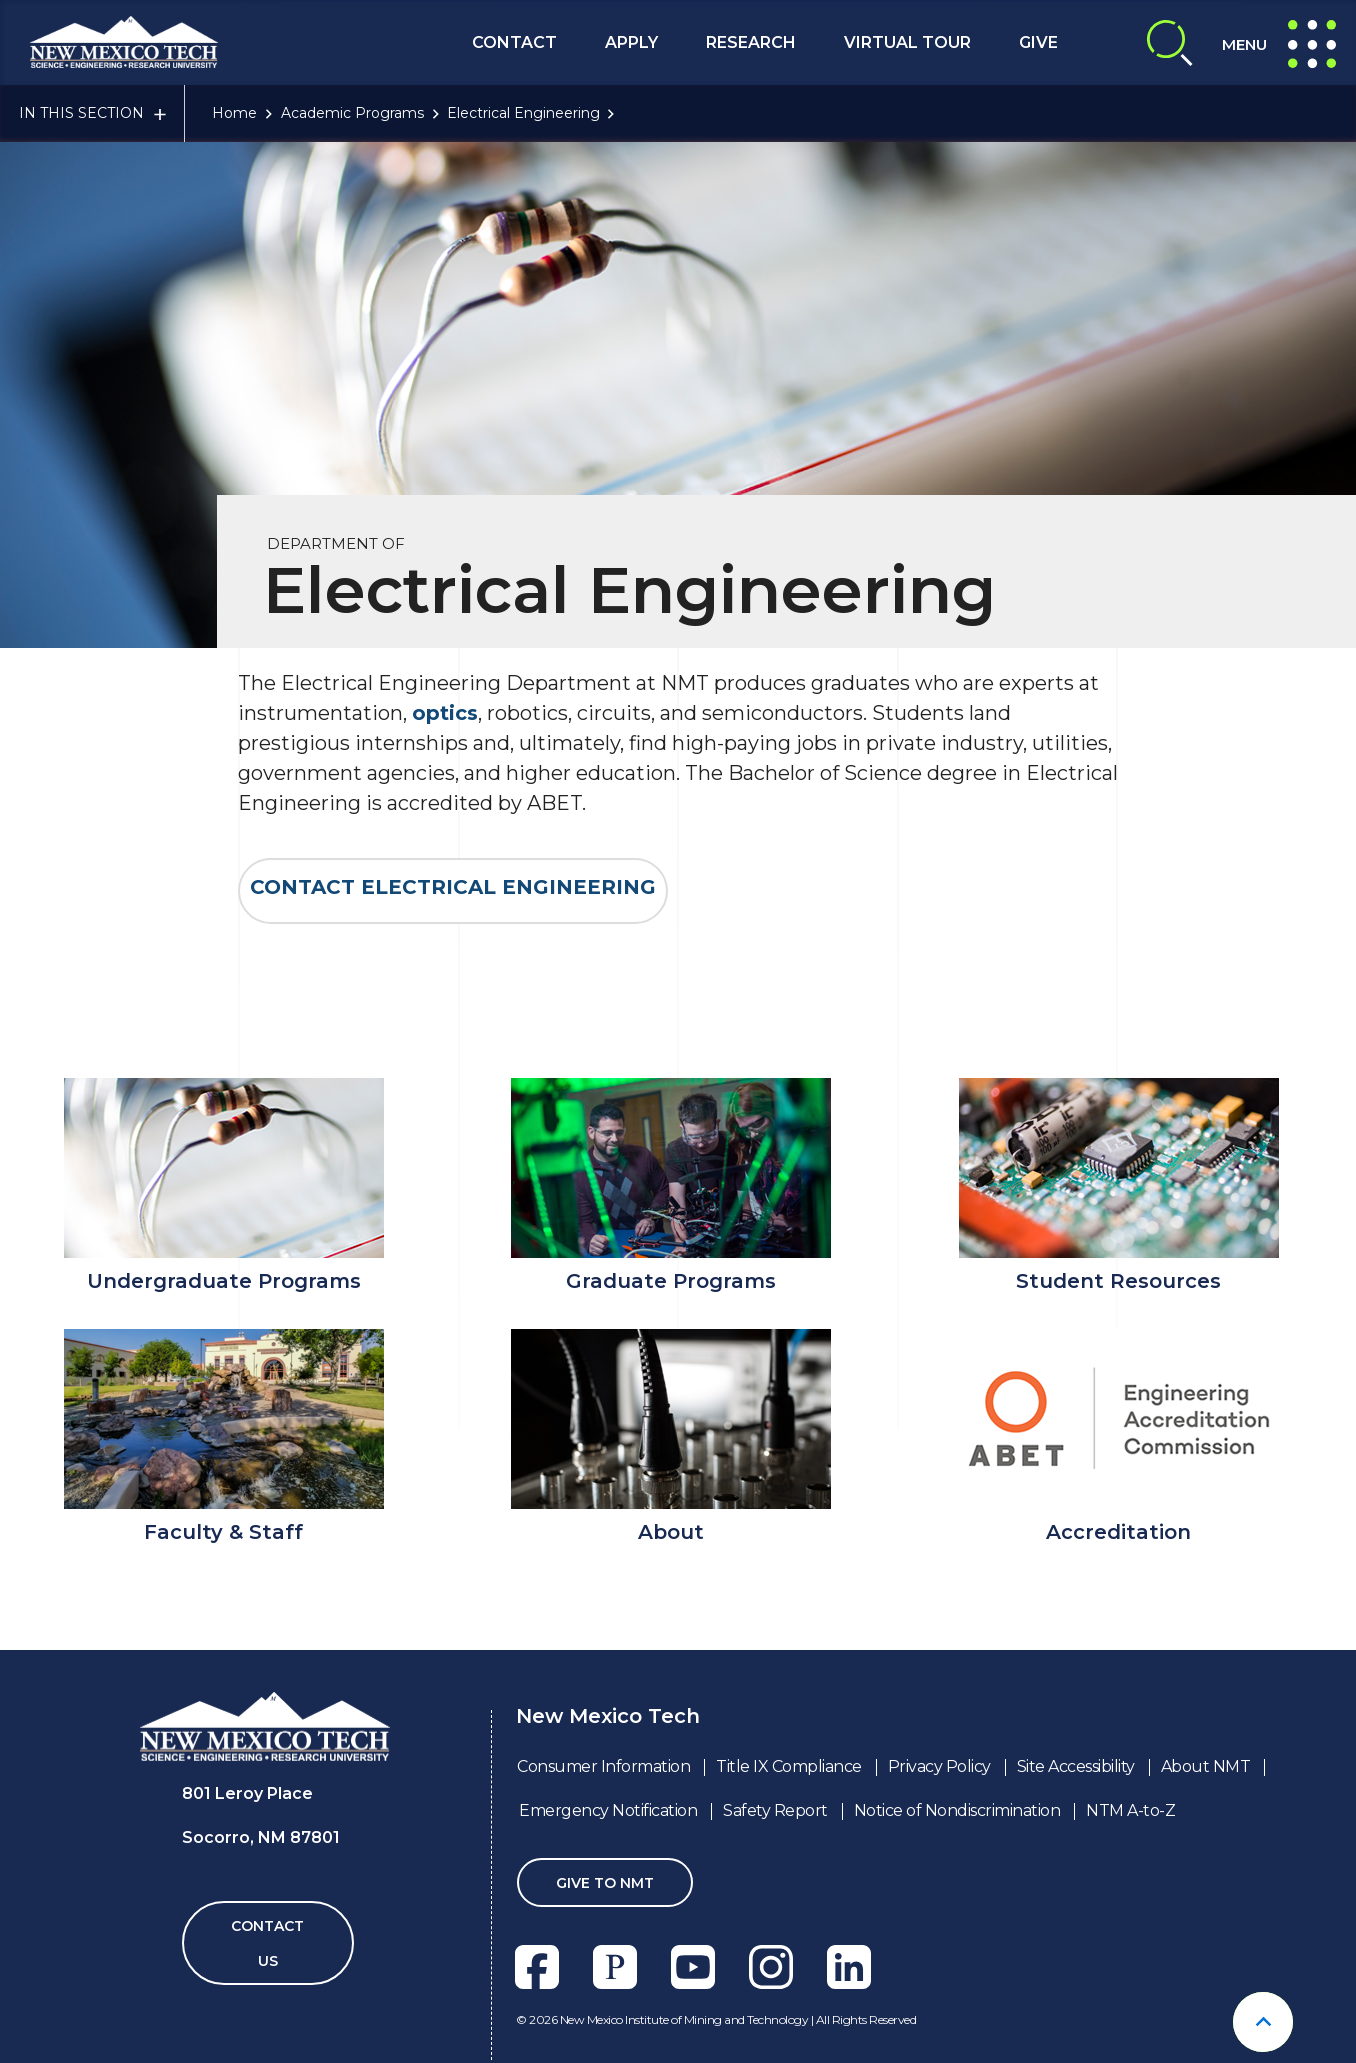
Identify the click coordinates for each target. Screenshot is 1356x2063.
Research (751, 42)
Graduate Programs (671, 1281)
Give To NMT (605, 1883)
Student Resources (1118, 1281)
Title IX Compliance (789, 1766)
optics (445, 713)
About (671, 1532)
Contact (514, 42)
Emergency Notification (608, 1810)
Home (234, 113)
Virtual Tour (907, 42)
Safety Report (775, 1810)
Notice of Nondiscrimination (957, 1810)
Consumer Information (603, 1766)
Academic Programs (352, 113)
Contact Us (267, 1943)
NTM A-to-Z (1130, 1810)
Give (1038, 42)
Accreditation (1118, 1532)
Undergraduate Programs (224, 1281)
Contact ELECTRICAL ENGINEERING (453, 887)
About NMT (1206, 1766)
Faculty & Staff (223, 1532)
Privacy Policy (939, 1766)
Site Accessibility (1076, 1766)
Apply (631, 42)
